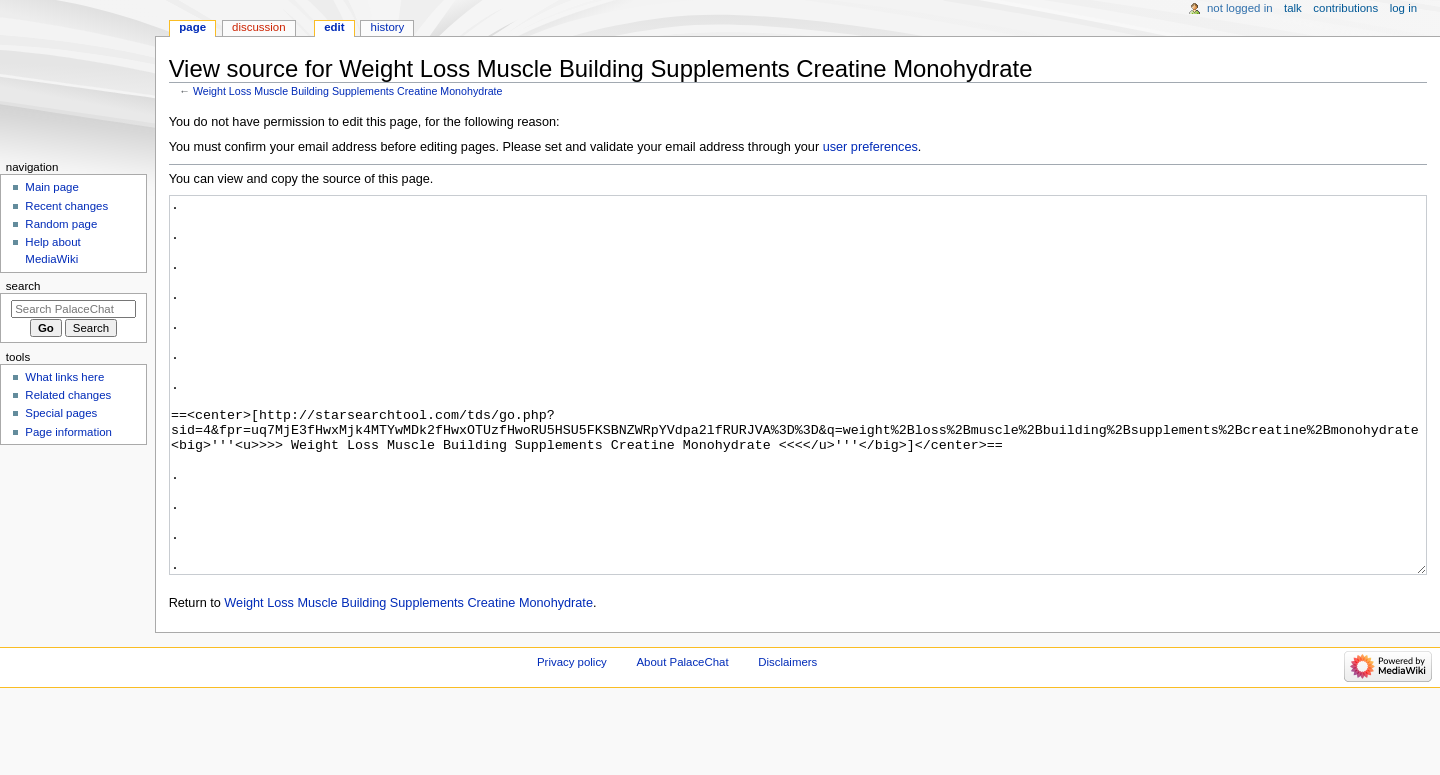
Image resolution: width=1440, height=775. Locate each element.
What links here (64, 377)
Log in (1403, 8)
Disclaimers (787, 737)
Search (23, 286)
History (388, 27)
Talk (1293, 8)
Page (192, 27)
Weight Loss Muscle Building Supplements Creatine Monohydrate (348, 91)
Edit (334, 27)
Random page (61, 224)
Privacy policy (572, 737)
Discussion (258, 27)
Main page (52, 187)
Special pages (61, 413)
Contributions (1345, 8)
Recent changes (66, 206)
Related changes (68, 395)
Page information (68, 432)
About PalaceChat (683, 737)
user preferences (870, 147)
